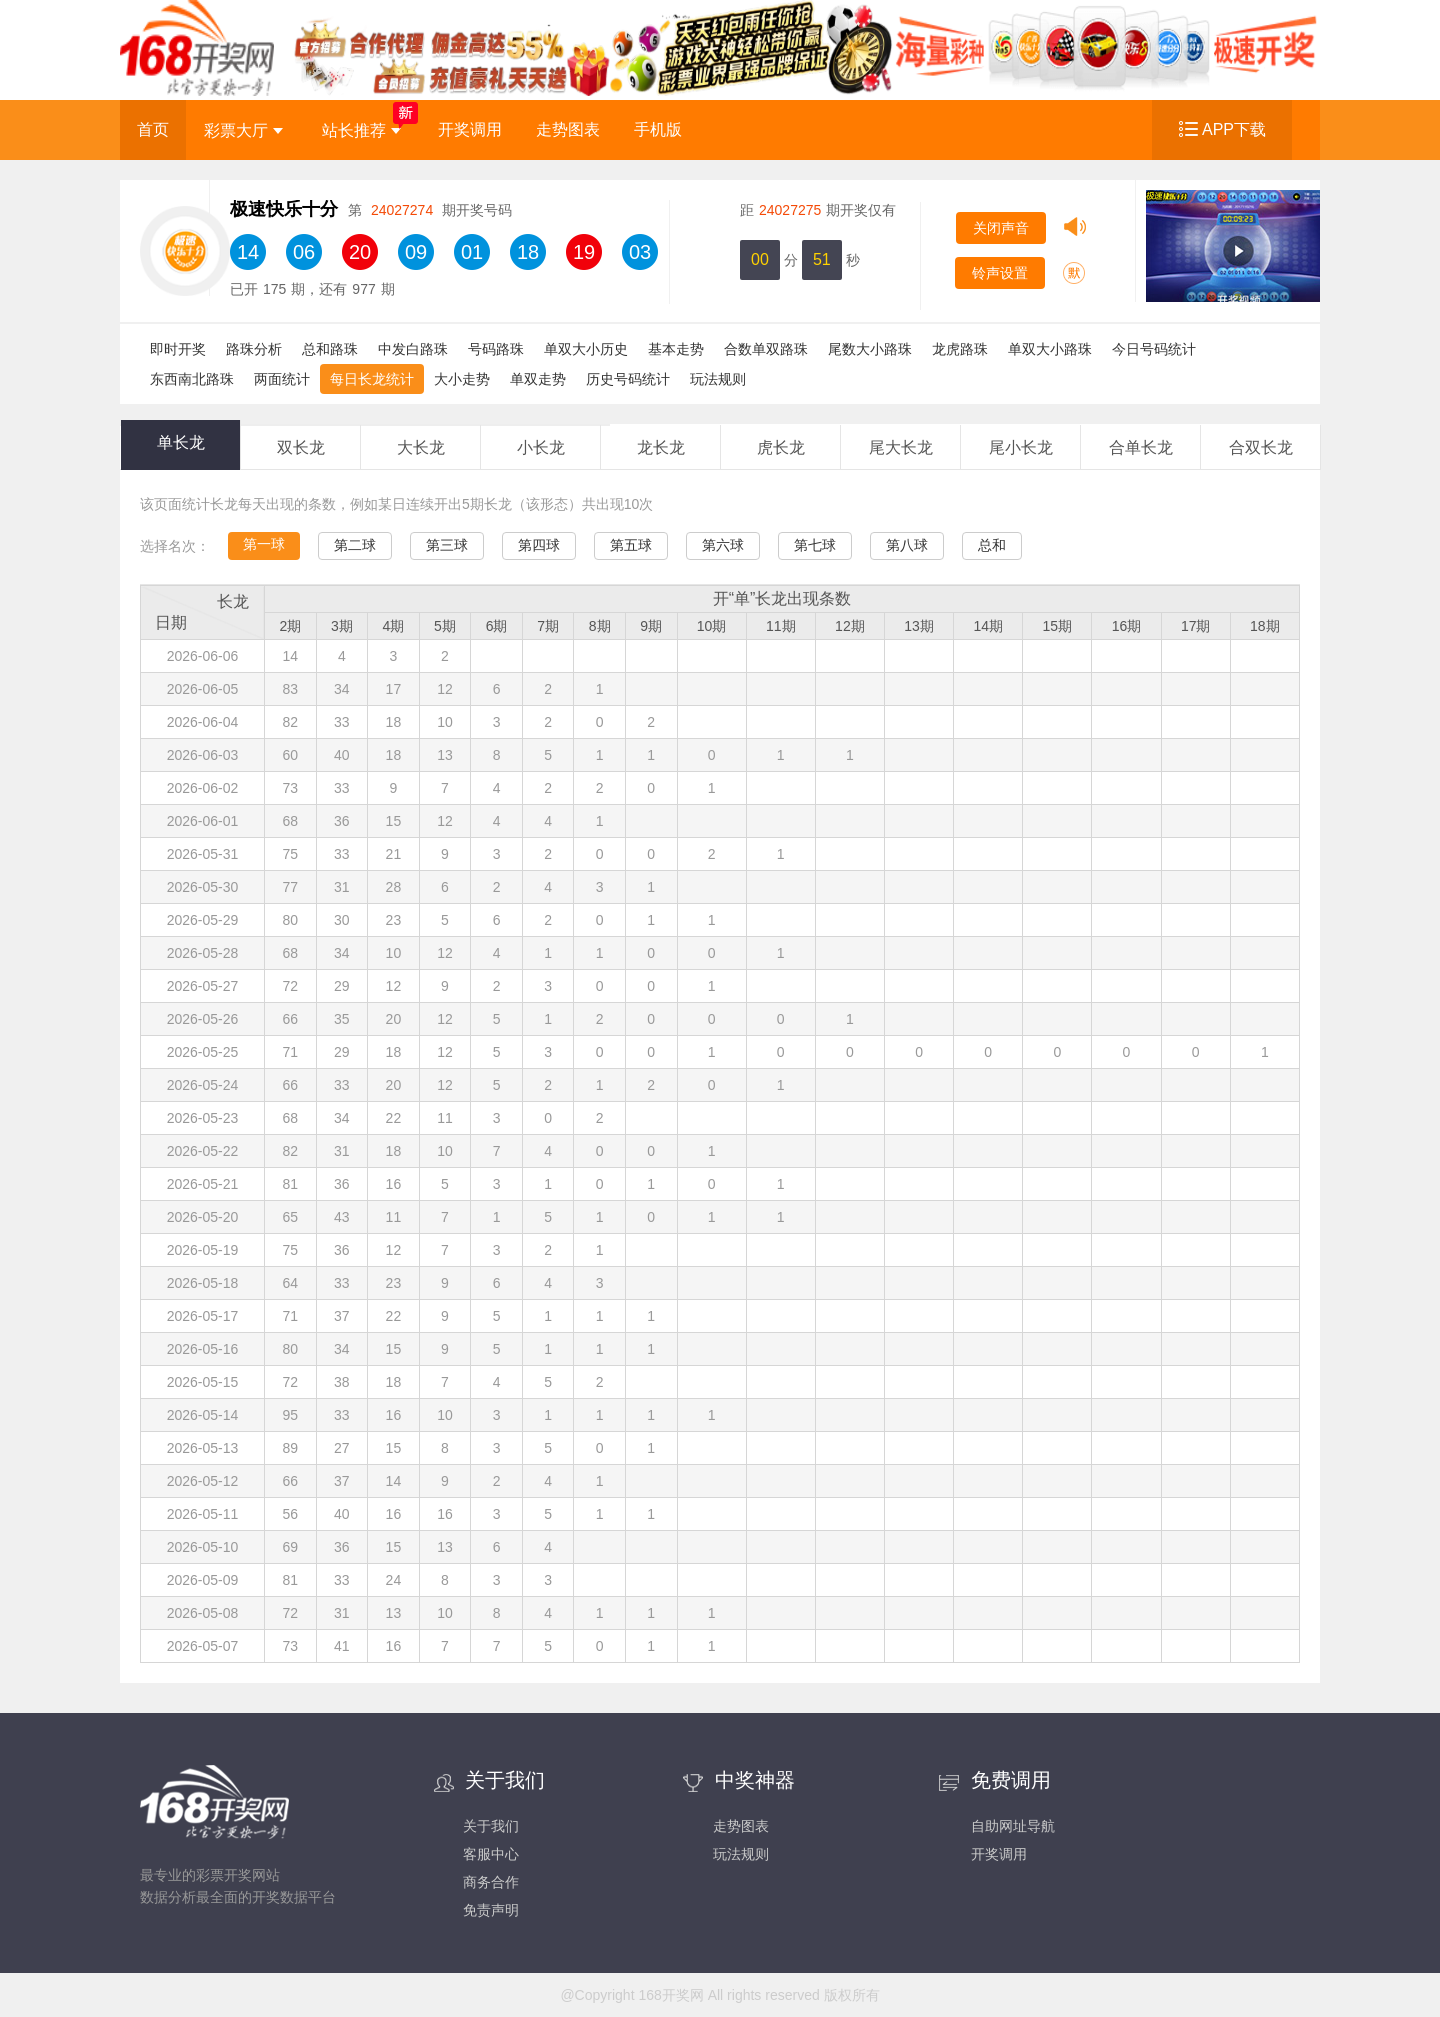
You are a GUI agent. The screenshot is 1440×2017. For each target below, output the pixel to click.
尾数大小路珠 (870, 349)
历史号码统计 (628, 379)
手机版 (658, 129)
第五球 (631, 545)
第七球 (815, 545)
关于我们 (491, 1826)
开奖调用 (470, 129)
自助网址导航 (1013, 1826)
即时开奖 (178, 349)
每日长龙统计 (372, 379)
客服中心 (491, 1854)
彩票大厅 (243, 130)
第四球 (539, 545)
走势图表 (568, 129)
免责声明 (491, 1910)
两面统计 (282, 379)
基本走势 (676, 349)
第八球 (907, 545)
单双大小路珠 (1050, 349)
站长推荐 (361, 130)
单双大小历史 (586, 349)
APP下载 (1234, 129)
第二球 (355, 545)
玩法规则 (718, 379)
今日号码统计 (1154, 349)
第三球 (447, 545)
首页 (153, 129)
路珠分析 (254, 349)
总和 (992, 545)
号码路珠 (496, 349)
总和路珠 (330, 349)
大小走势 (462, 379)
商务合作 (491, 1882)
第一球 (264, 544)
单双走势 (538, 379)
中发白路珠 (413, 349)
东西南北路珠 (192, 379)
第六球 (723, 545)
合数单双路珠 (766, 349)
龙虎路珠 (960, 349)
